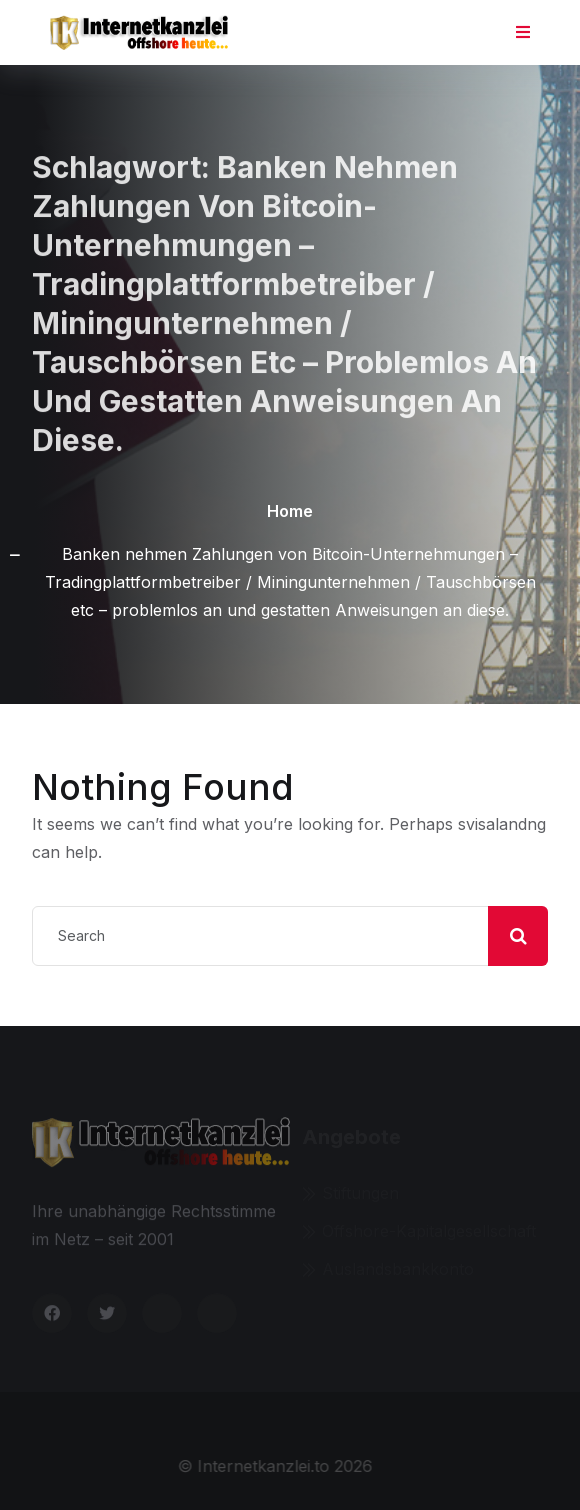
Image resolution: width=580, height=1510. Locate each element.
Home (290, 511)
